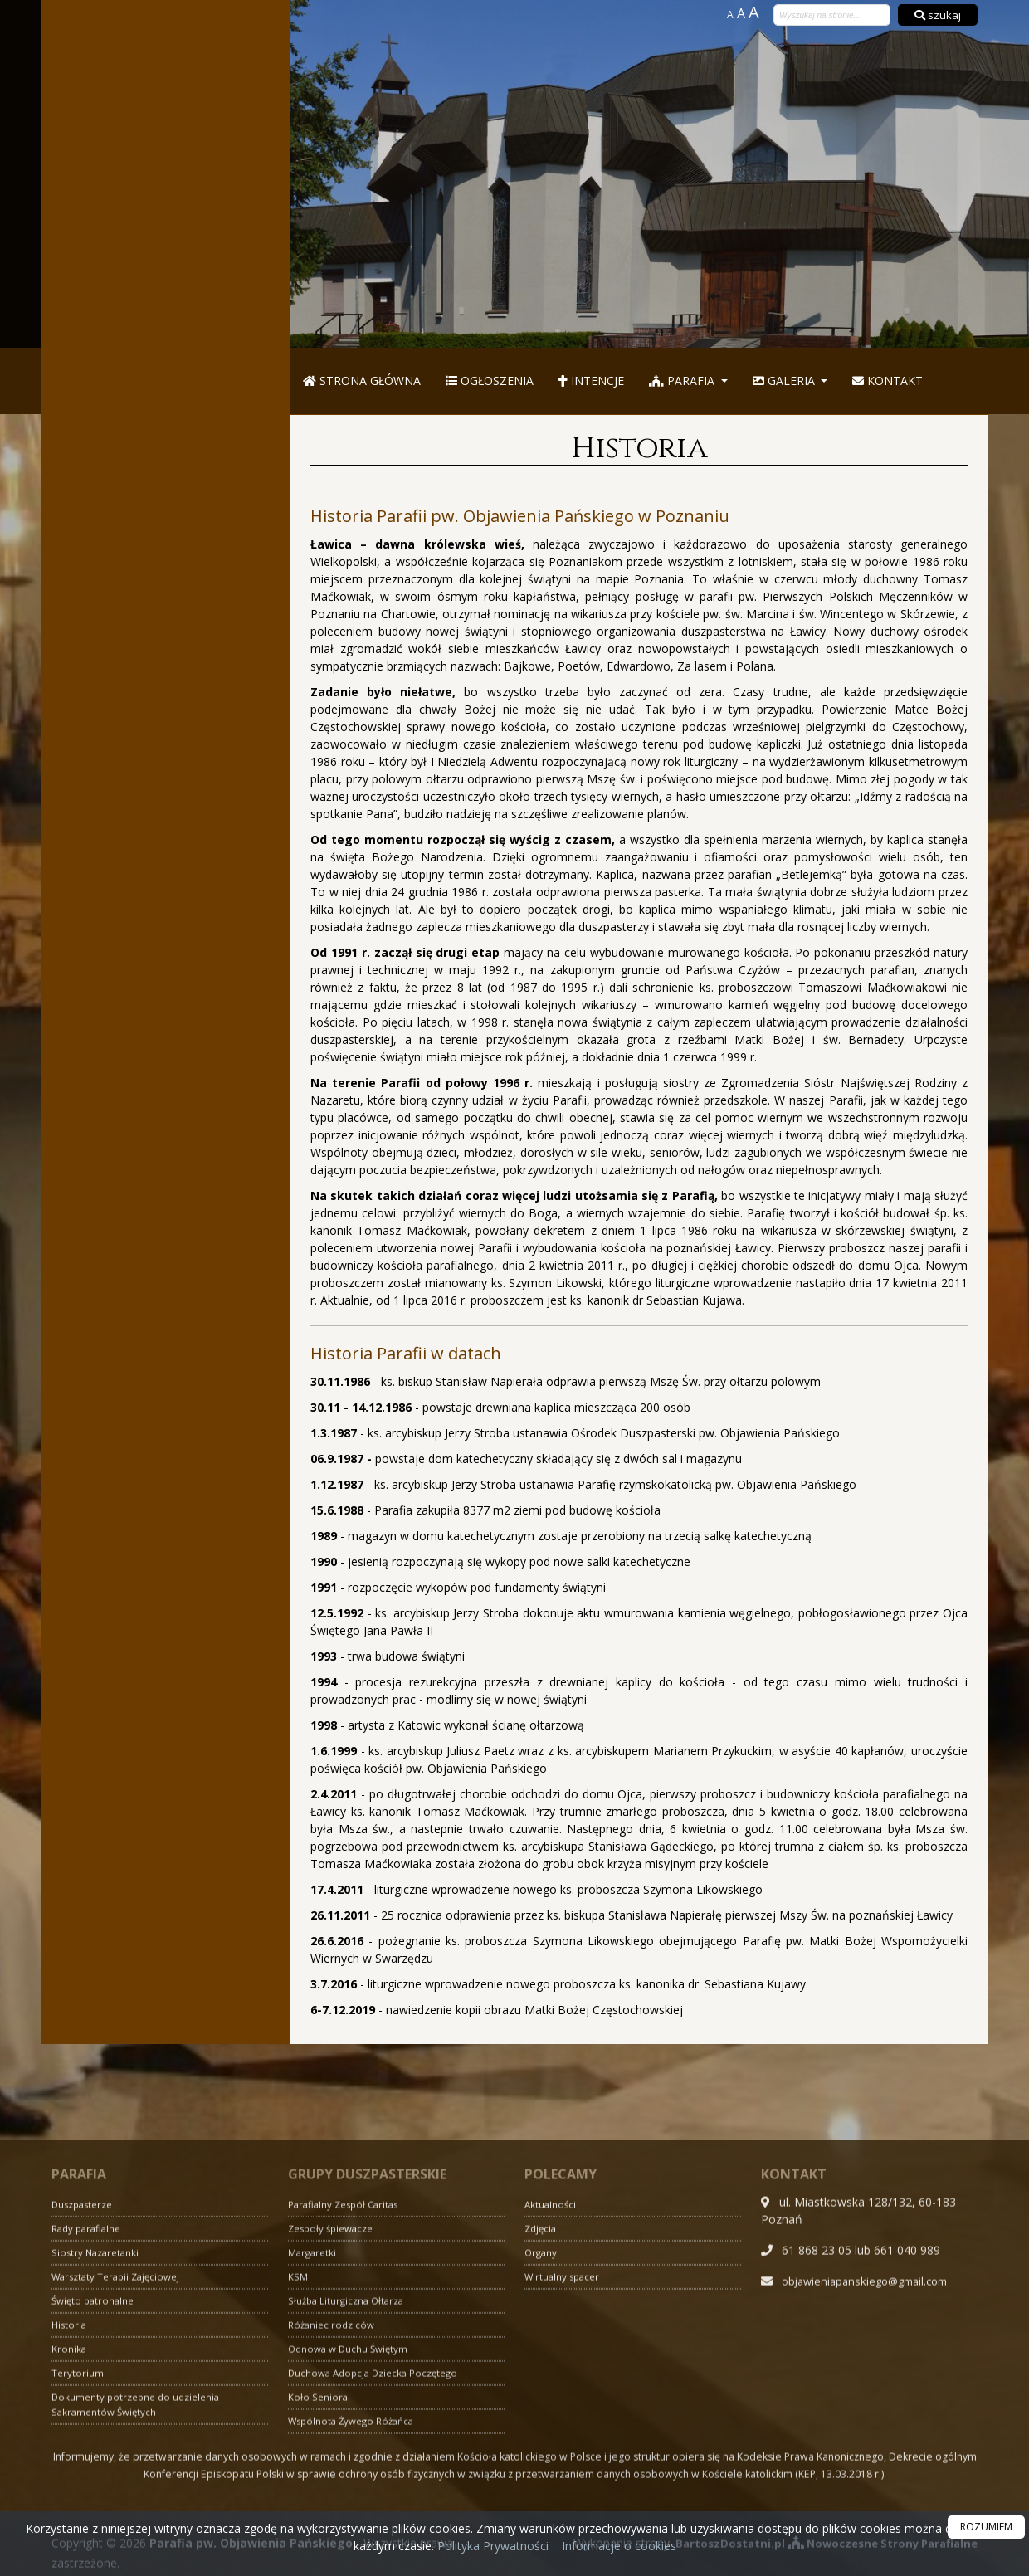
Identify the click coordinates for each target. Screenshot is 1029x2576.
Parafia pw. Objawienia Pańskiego (650, 110)
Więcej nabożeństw (166, 206)
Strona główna (362, 380)
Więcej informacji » (165, 1195)
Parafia (683, 380)
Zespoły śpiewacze (333, 2507)
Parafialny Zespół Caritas (347, 2483)
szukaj (937, 14)
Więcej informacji (166, 401)
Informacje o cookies (619, 2546)
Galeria (785, 380)
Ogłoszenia (490, 380)
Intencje (591, 380)
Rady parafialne (88, 2507)
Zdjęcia (541, 2507)
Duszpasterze (83, 2483)
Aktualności (551, 2483)
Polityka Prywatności (491, 2546)
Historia (639, 448)
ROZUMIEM (986, 2527)
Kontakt (887, 380)
